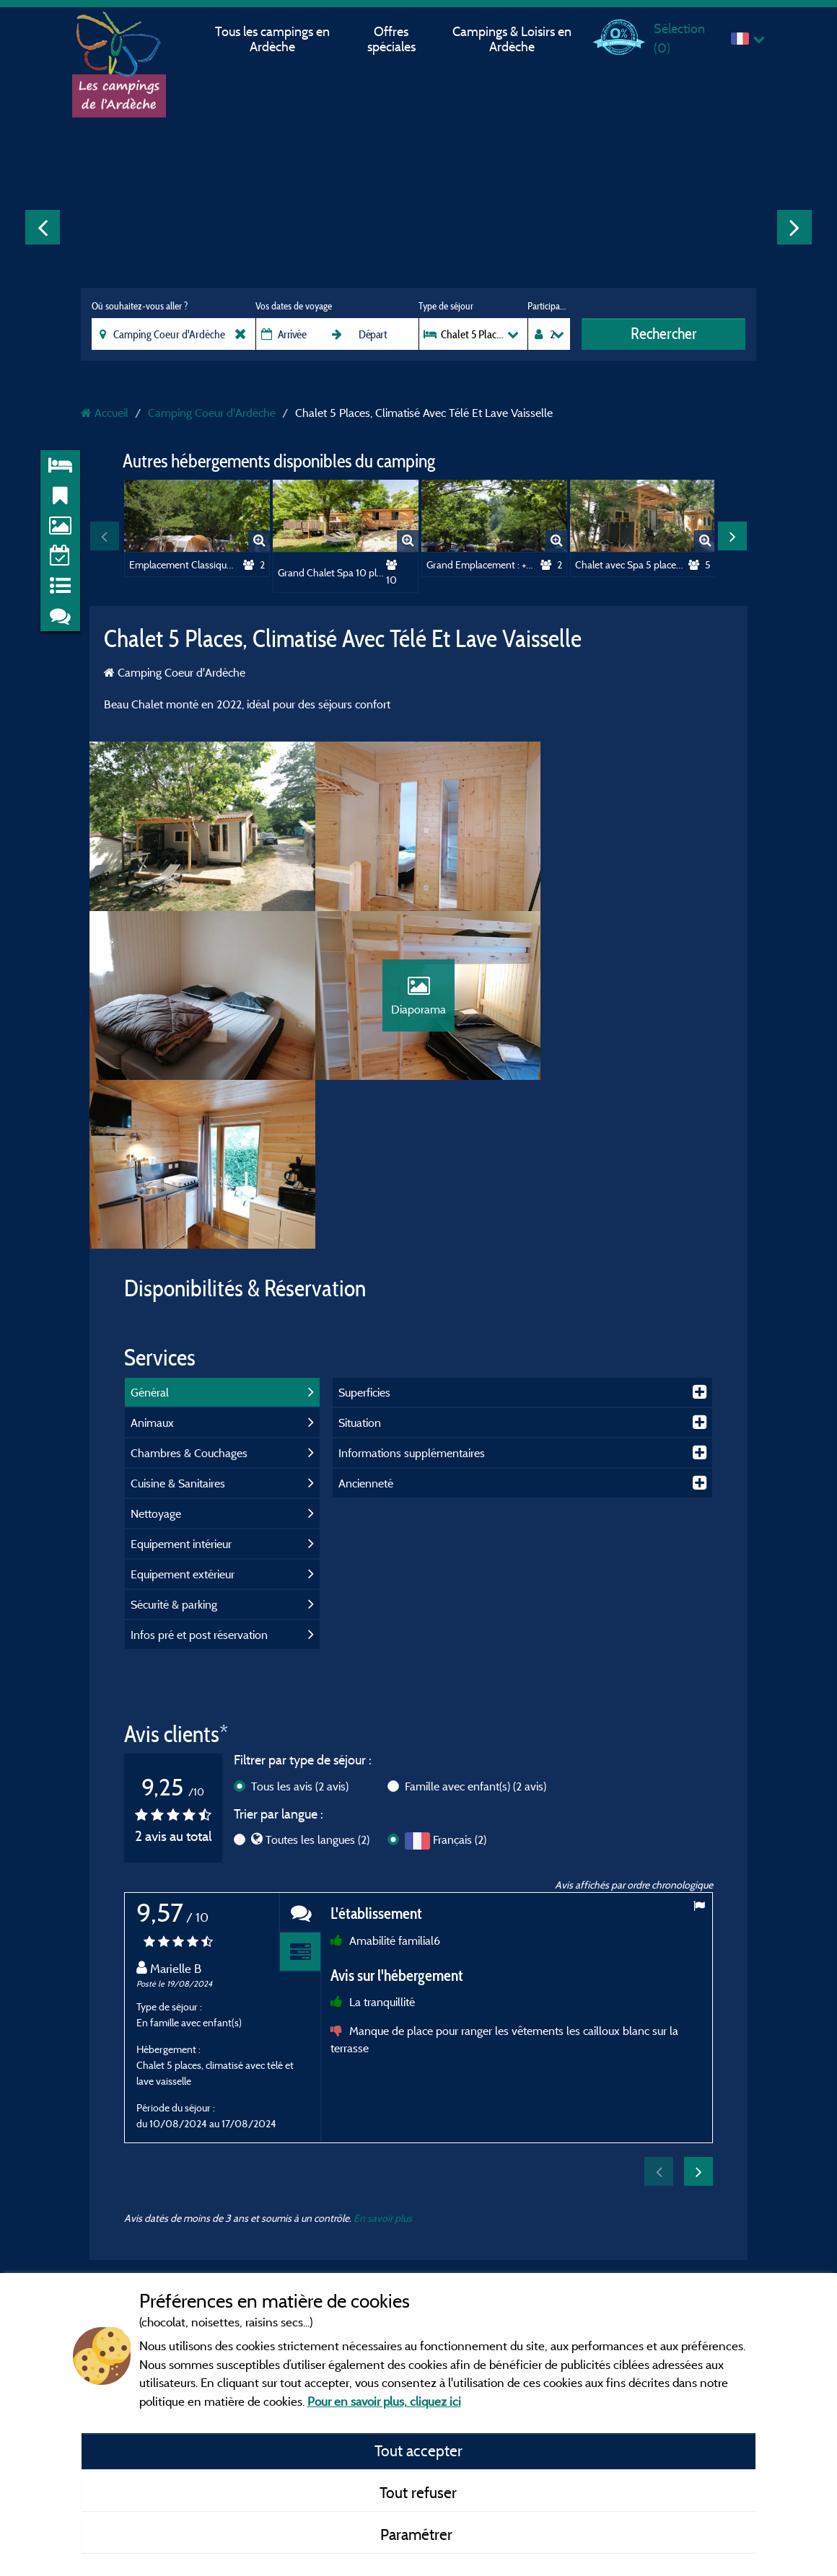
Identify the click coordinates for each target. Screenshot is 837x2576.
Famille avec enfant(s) (475, 1625)
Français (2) (459, 1678)
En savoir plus (383, 2057)
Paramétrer (418, 2534)
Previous (42, 227)
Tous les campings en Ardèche (272, 39)
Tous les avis (300, 1625)
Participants (548, 305)
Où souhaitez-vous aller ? (140, 305)
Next (794, 227)
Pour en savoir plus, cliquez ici (384, 2401)
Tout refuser (418, 2492)
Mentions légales (371, 2173)
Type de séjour (445, 305)
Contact (351, 2255)
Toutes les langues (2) (317, 1678)
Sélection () (679, 38)
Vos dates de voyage (293, 305)
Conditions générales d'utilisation (406, 2214)
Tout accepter (418, 2450)
